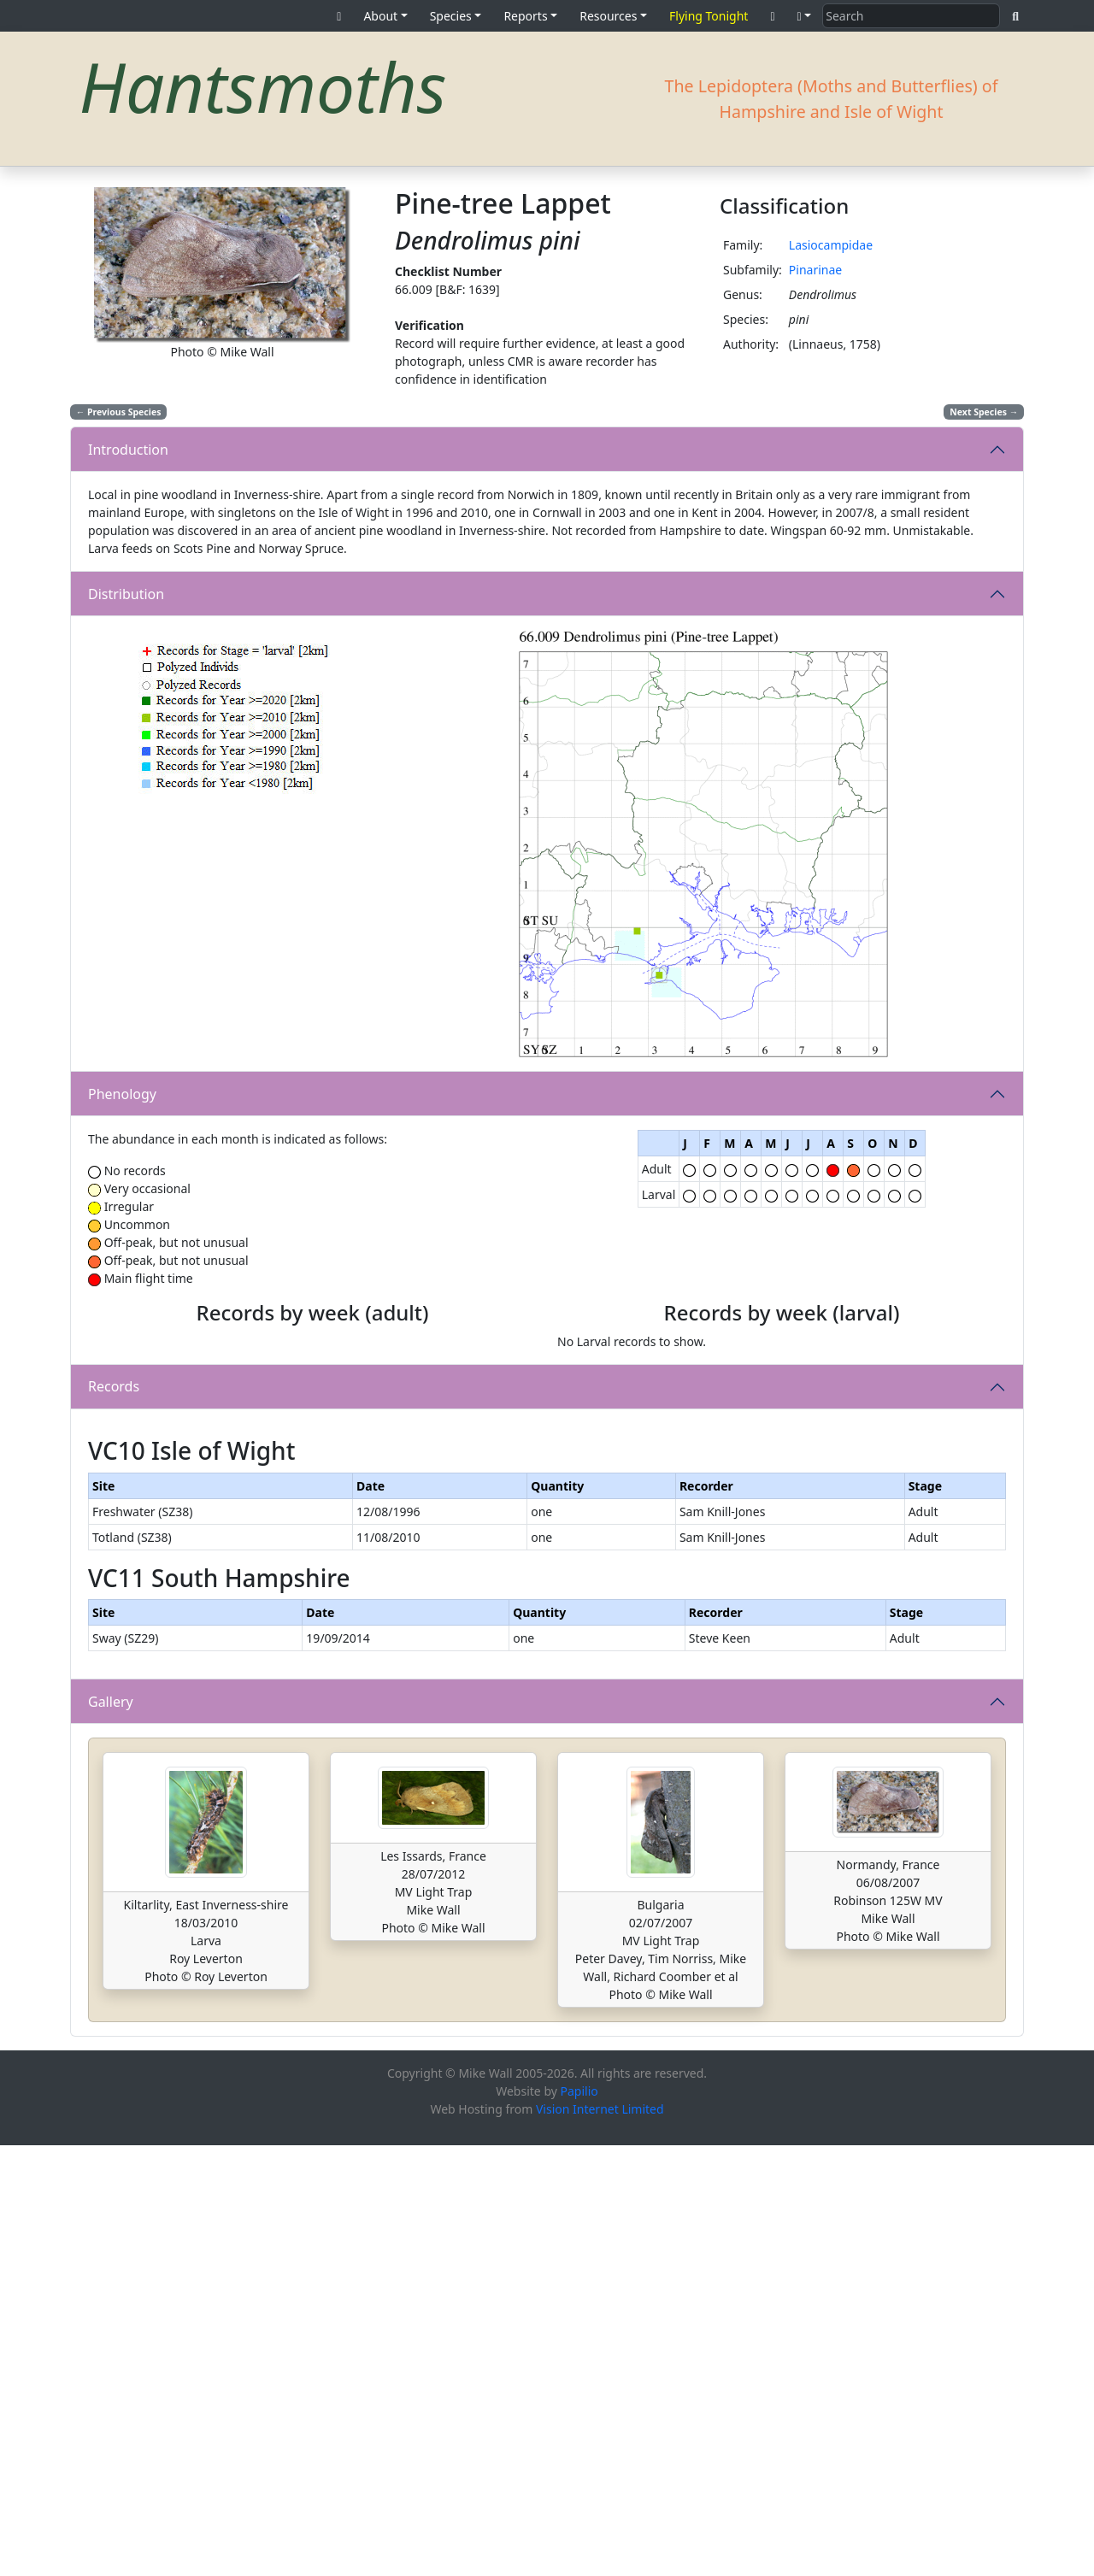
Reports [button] (525, 16)
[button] (805, 16)
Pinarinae (815, 270)
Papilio (579, 2522)
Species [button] (451, 16)
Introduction (128, 449)
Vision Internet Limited (600, 2540)
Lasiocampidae (831, 245)
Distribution (126, 594)
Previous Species (119, 412)
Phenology (122, 1094)
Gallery (110, 2132)
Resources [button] (608, 16)
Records (113, 1593)
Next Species (984, 412)
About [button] (380, 16)
